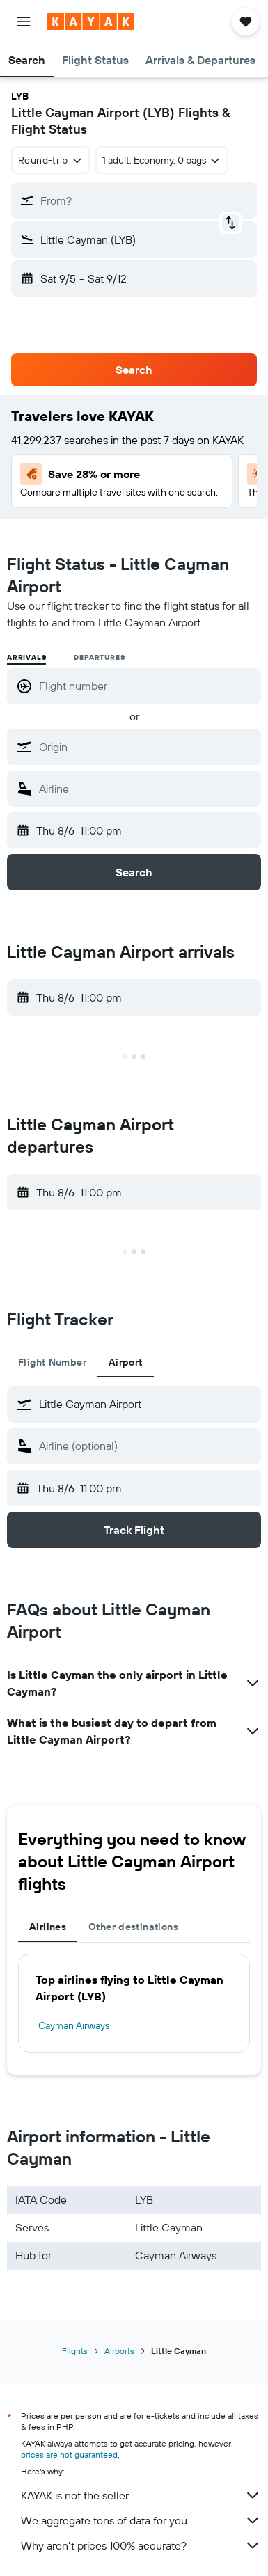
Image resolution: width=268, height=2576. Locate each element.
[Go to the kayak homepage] (90, 21)
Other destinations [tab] (133, 1926)
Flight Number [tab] (52, 1362)
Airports (119, 2351)
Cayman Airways (73, 2025)
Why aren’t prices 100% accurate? (141, 2545)
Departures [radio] (99, 657)
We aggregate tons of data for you (141, 2520)
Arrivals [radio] (26, 657)
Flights (75, 2351)
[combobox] (50, 160)
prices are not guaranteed (69, 2454)
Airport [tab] (126, 1362)
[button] (23, 21)
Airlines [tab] (47, 1926)
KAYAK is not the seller (141, 2495)
